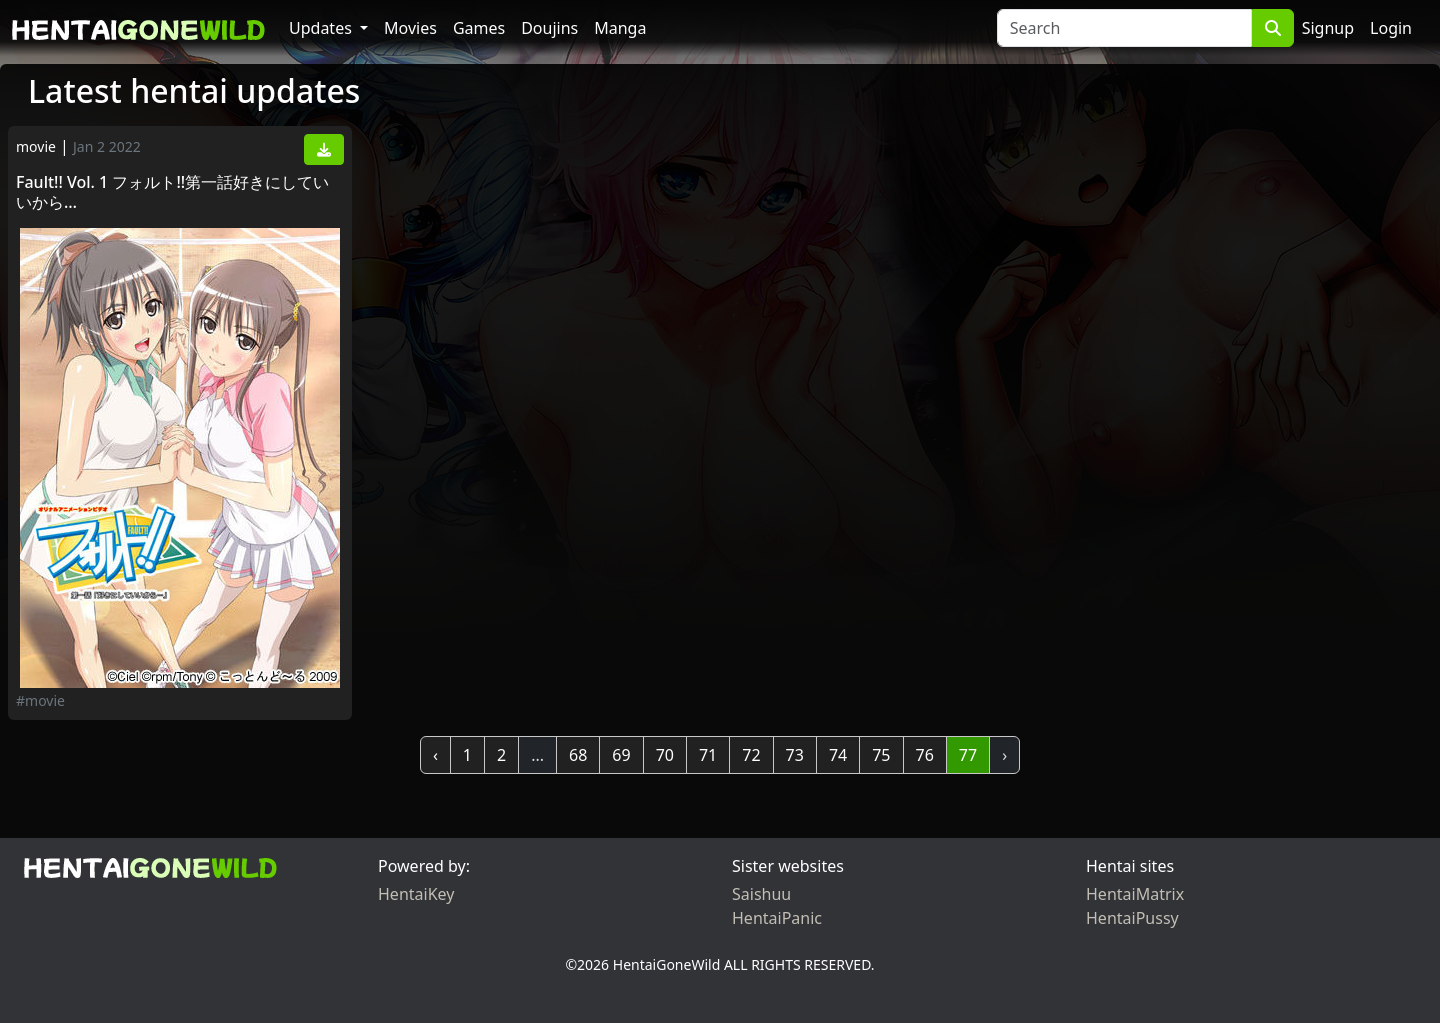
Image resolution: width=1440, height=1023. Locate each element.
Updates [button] (322, 28)
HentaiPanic (777, 918)
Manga (620, 28)
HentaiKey (416, 894)
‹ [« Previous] (435, 755)
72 (751, 755)
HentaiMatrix (1135, 894)
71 (708, 755)
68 (578, 755)
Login (1391, 28)
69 (621, 755)
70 (665, 755)
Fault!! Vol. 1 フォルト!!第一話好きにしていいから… (172, 192)
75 (881, 755)
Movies (410, 28)
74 (838, 755)
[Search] (1124, 28)
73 (795, 755)
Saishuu (761, 894)
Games (479, 28)
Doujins (549, 28)
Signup (1328, 28)
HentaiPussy (1132, 918)
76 (925, 755)
